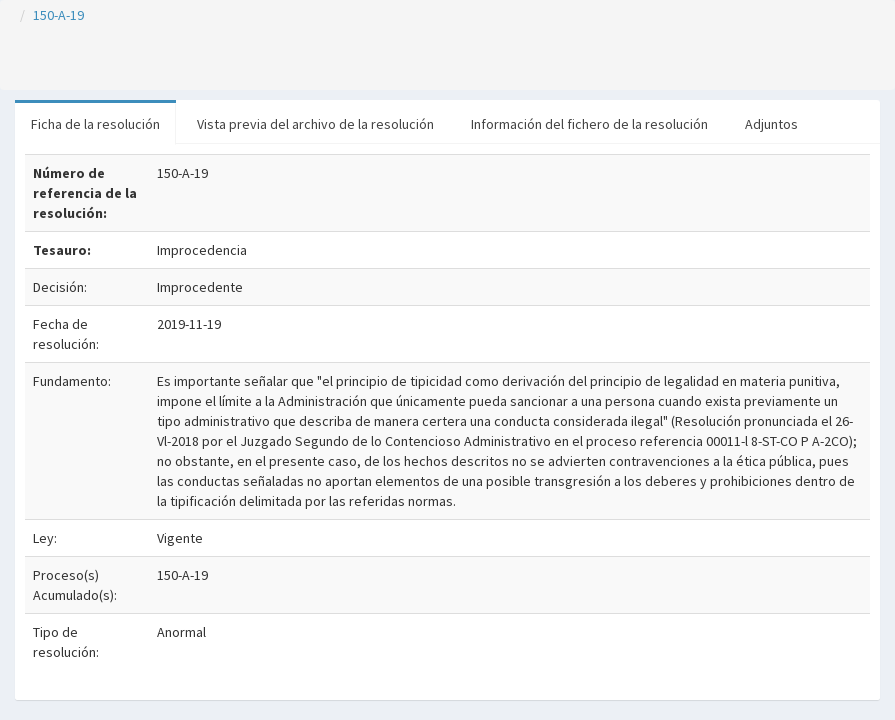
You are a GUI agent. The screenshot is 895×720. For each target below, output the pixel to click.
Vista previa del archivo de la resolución (315, 124)
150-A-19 (58, 15)
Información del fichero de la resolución (589, 124)
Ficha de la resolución (95, 124)
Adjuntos (771, 124)
